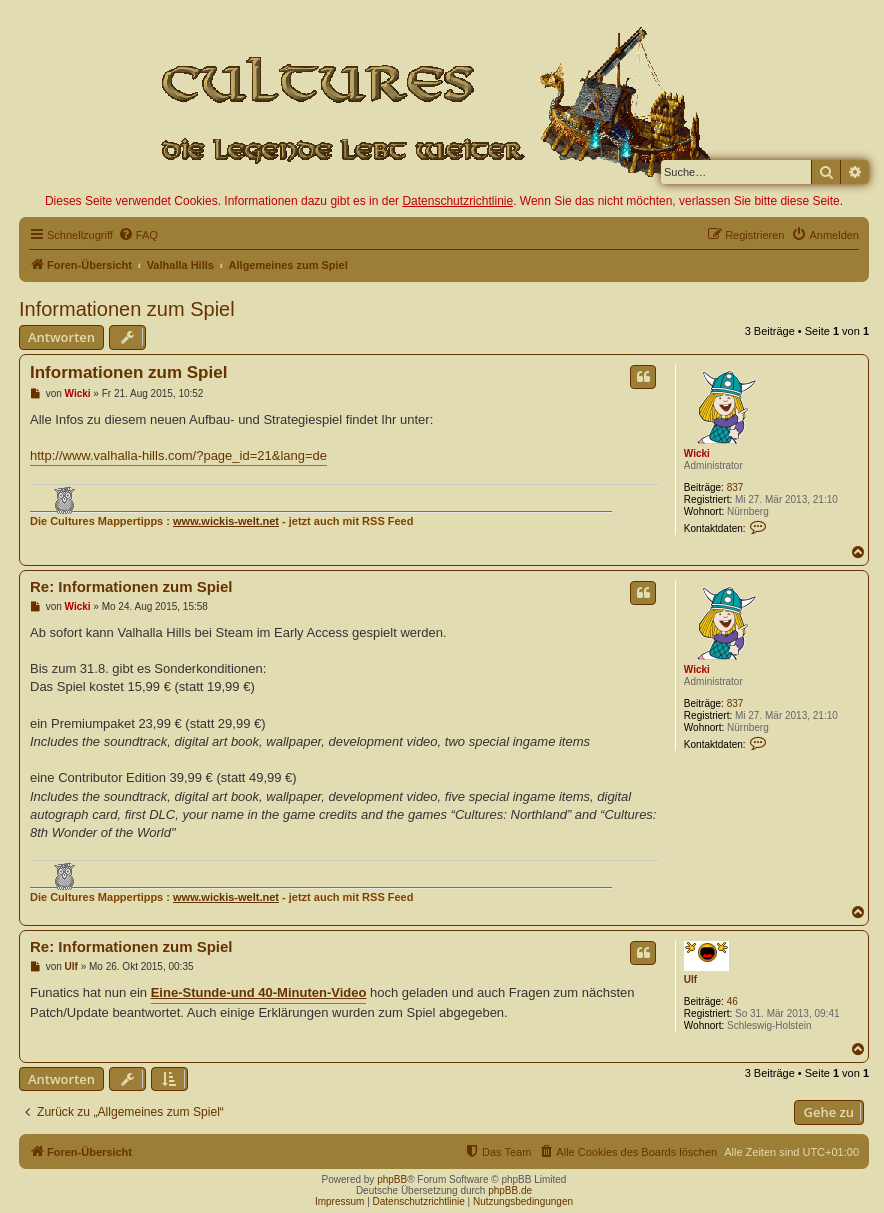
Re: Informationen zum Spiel (131, 586)
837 (735, 487)
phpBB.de (510, 1190)
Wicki (697, 453)
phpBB (392, 1179)
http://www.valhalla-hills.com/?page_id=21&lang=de (178, 455)
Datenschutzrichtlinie (457, 201)
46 (732, 1001)
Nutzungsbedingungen (523, 1201)
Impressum (339, 1201)
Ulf (690, 979)
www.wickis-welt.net (226, 521)
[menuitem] (138, 235)
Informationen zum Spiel (127, 309)
